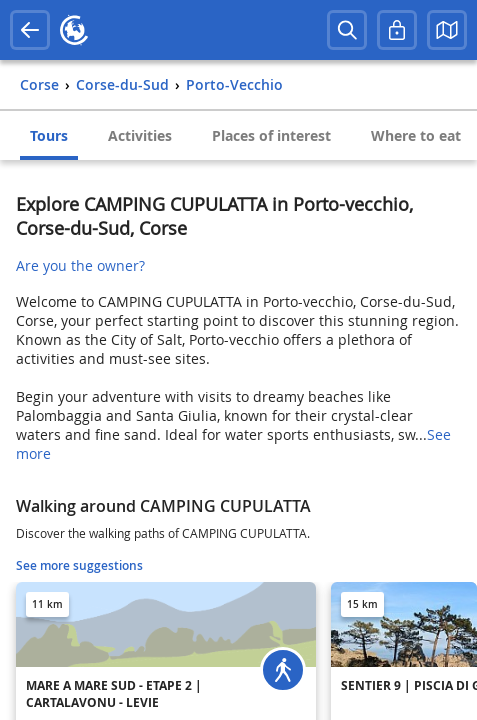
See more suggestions (79, 565)
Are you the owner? (80, 265)
